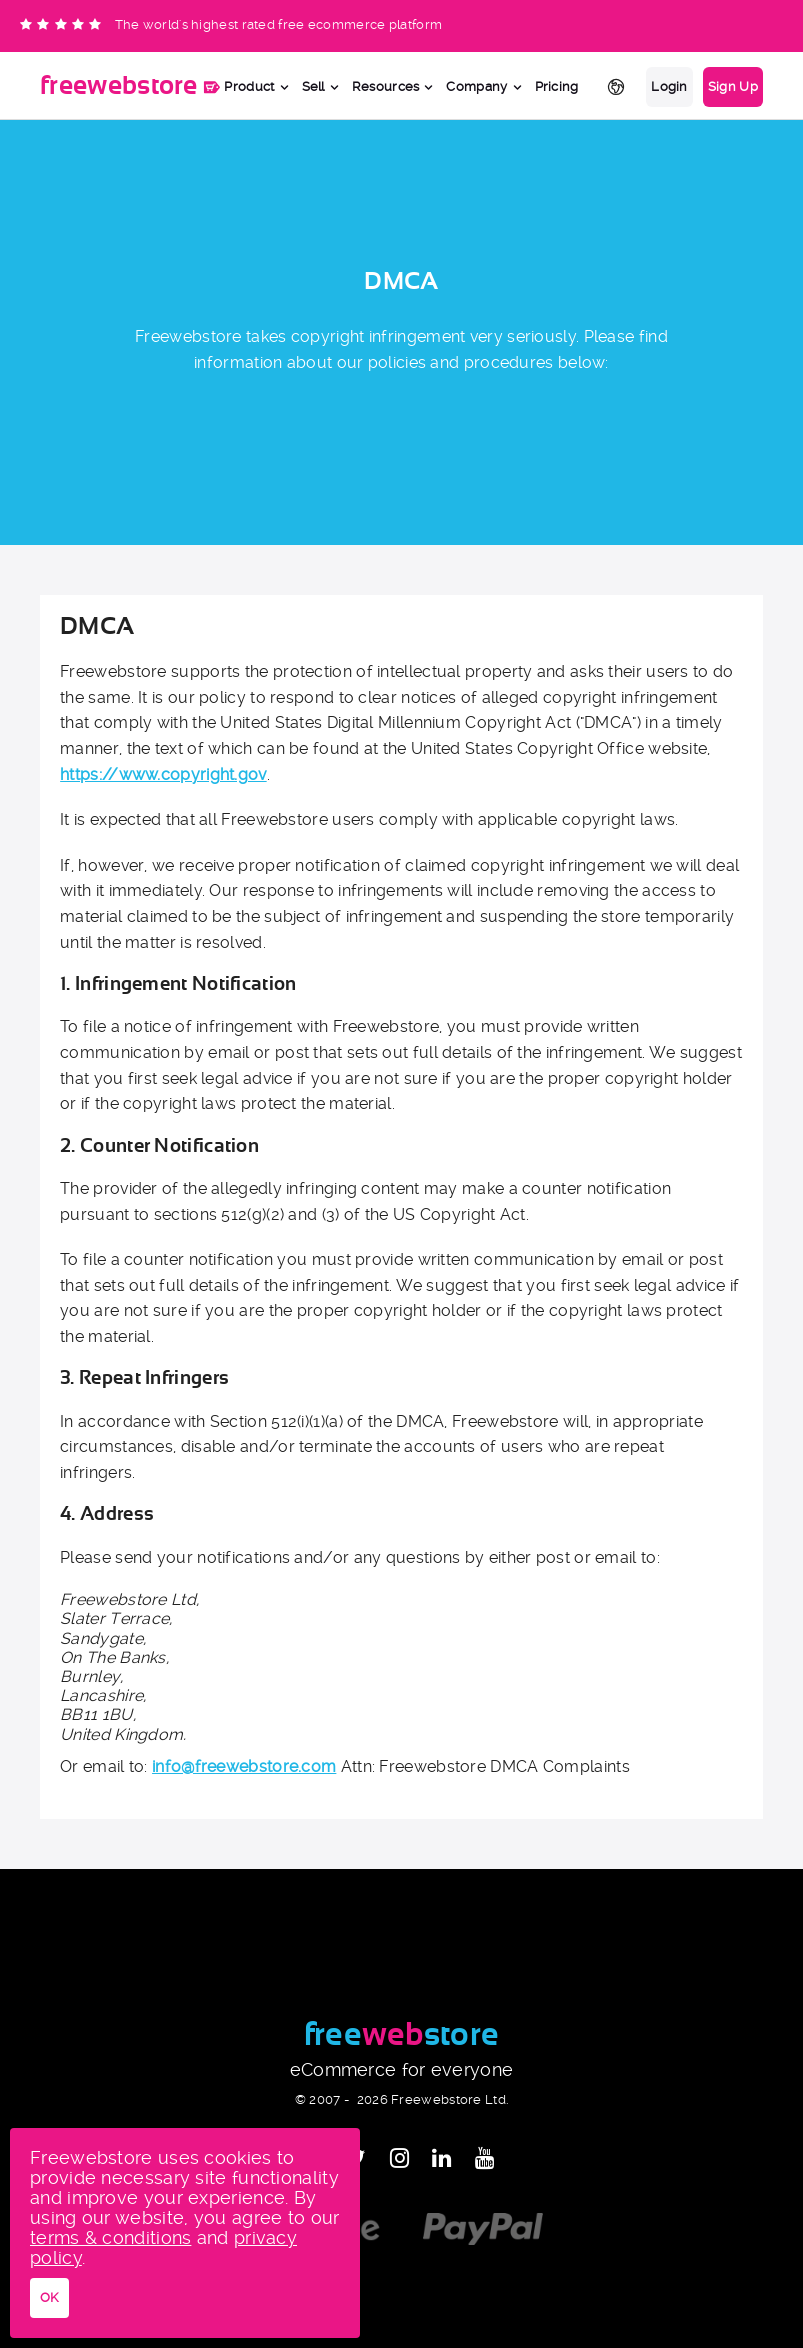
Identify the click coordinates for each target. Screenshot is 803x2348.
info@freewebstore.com (244, 1766)
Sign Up (733, 86)
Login (669, 86)
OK (49, 2297)
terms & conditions (110, 2237)
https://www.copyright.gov (163, 774)
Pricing (557, 86)
